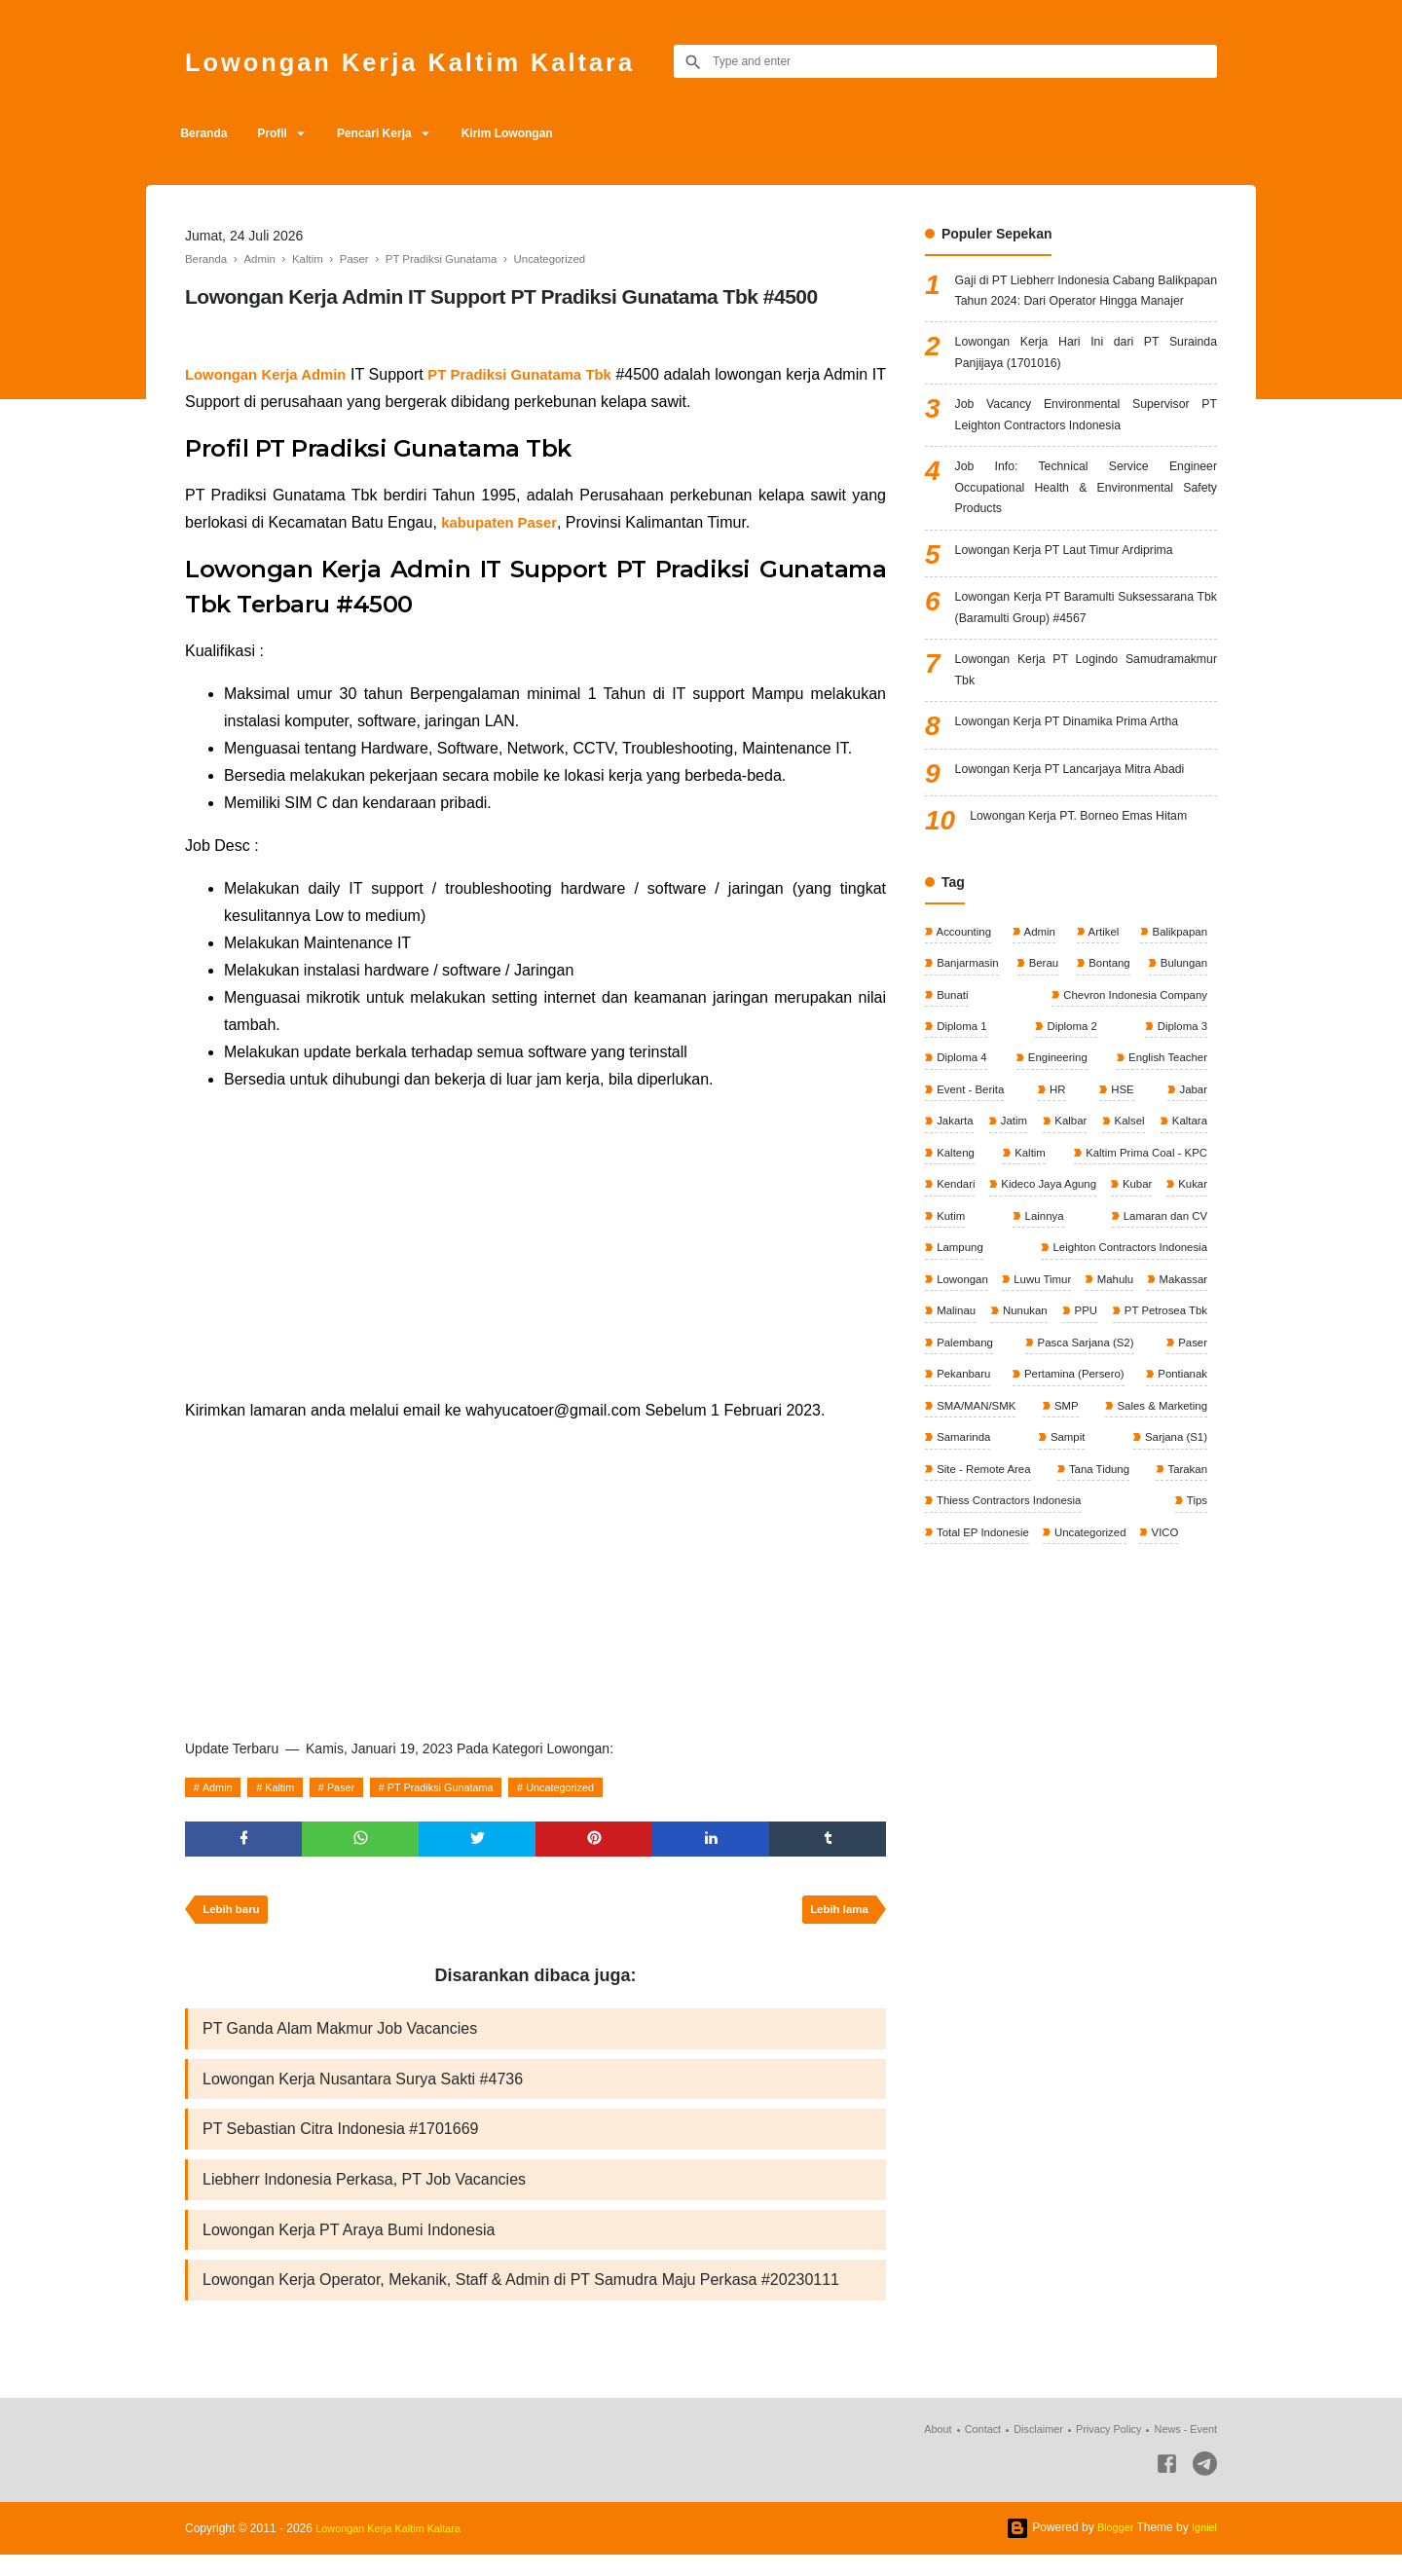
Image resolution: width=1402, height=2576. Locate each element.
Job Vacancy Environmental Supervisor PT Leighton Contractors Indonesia (1086, 454)
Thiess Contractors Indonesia (1011, 1658)
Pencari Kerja (398, 133)
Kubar (1077, 1332)
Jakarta (955, 1234)
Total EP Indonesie (984, 1691)
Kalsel (1189, 1234)
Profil (286, 133)
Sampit (1067, 1593)
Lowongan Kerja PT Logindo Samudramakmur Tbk (1086, 754)
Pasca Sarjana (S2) (1084, 1495)
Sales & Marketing (1158, 1560)
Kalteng (1073, 1266)
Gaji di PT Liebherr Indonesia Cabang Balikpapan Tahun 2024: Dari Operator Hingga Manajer (1086, 306)
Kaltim (289, 1787)
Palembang (965, 1495)
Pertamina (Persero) (1072, 1527)
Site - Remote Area (985, 1626)
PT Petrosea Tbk (1162, 1462)
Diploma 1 (961, 1136)
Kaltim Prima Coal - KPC (999, 1299)
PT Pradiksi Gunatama (466, 1787)
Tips (1195, 1658)
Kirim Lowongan (541, 133)
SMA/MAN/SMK (977, 1560)
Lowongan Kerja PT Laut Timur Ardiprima (1079, 602)
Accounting (964, 1039)
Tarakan (1184, 1626)
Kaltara (954, 1266)
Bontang (1107, 1071)
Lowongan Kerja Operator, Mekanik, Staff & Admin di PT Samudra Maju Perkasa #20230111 (521, 2300)
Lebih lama (836, 1916)
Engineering (1055, 1169)
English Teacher (1165, 1169)
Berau (1043, 1071)
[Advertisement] (535, 1245)
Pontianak (1179, 1527)
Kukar (1135, 1332)
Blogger (1110, 2549)
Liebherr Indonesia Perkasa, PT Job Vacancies (364, 2195)
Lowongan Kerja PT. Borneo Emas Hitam (1093, 917)
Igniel (1203, 2549)
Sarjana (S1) (1172, 1593)
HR (1058, 1201)
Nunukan (958, 1462)
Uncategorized (597, 1787)
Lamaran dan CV (1066, 1365)
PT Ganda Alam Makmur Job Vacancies (340, 2037)
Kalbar (1110, 1234)
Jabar (1191, 1201)
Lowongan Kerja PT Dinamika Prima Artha (1082, 810)
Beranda (208, 133)
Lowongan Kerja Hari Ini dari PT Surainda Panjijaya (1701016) (1086, 386)
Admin (221, 1787)
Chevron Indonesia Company (1129, 1104)
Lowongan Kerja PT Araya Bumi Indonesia (349, 2247)
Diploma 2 (1070, 1136)
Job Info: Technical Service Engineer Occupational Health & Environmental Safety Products (1086, 534)
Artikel (1101, 1039)
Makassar (1112, 1430)
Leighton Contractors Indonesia (1016, 1397)
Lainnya (956, 1365)
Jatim (1034, 1234)
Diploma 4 (961, 1169)
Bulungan (1181, 1071)
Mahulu (1041, 1430)
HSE (1121, 1201)
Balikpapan (1176, 1039)
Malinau (1185, 1430)
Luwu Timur (965, 1430)
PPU (1050, 1462)
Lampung (1181, 1365)
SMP (1065, 1560)
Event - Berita (971, 1201)
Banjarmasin (968, 1071)
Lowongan (1178, 1397)
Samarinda (963, 1593)
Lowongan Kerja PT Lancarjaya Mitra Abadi (1086, 857)
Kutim (1190, 1332)
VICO (1173, 1691)
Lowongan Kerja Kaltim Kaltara (443, 61)
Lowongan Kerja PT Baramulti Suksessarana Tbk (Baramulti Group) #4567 (1086, 673)
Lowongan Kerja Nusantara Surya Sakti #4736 (363, 2089)
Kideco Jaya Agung (985, 1332)
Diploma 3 (1179, 1136)
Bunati (952, 1104)
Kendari (1185, 1299)
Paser (356, 1787)
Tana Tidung (1099, 1626)
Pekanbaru (963, 1527)
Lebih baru (234, 1916)
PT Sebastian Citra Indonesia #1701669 (340, 2142)
